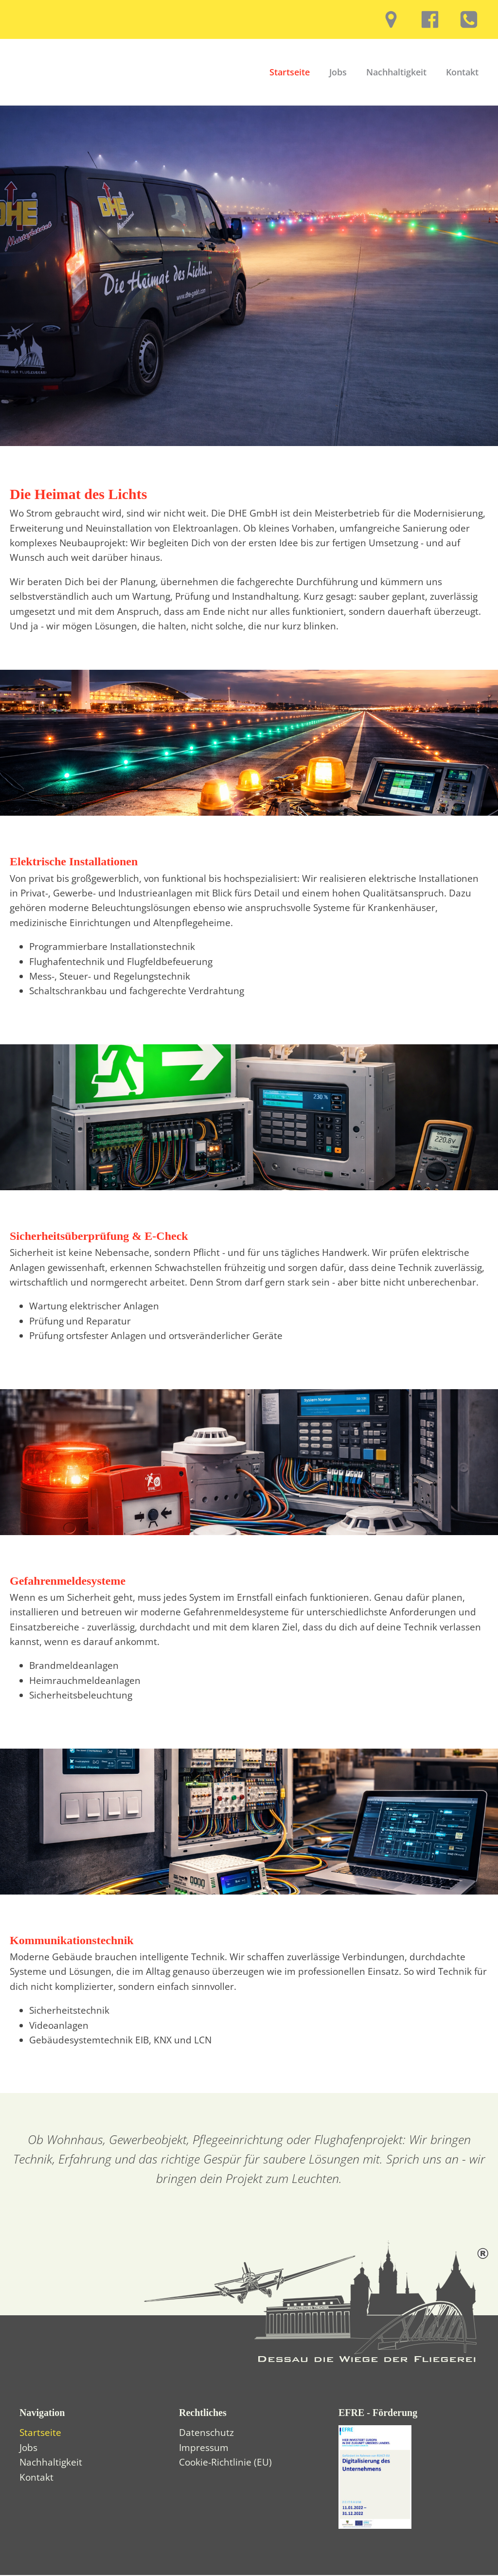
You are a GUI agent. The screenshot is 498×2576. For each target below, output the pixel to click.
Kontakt (462, 73)
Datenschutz (206, 2434)
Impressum (204, 2449)
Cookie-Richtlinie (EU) (225, 2463)
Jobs (338, 73)
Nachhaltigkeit (396, 73)
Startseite (289, 73)
